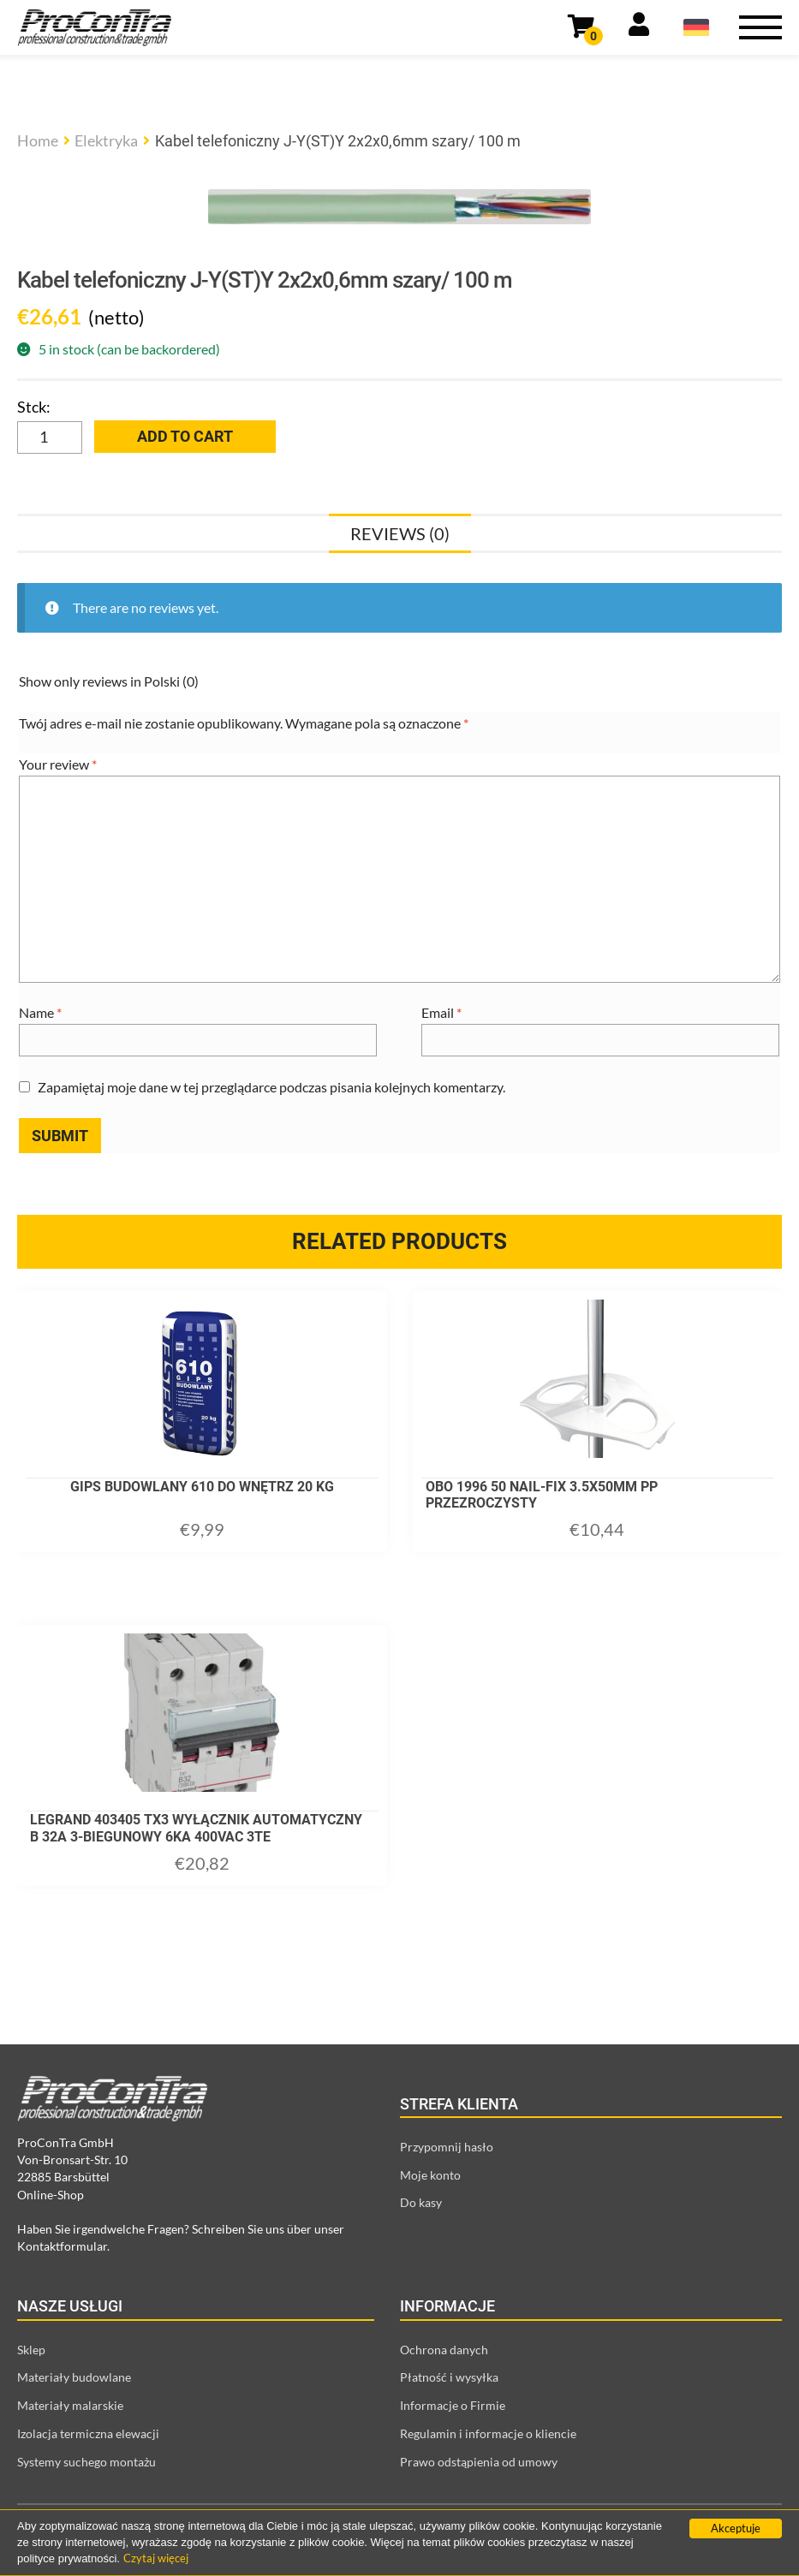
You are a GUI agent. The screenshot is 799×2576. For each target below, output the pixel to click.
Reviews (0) (400, 533)
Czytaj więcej (155, 2558)
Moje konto (430, 2175)
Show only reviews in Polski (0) (109, 681)
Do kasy (421, 2202)
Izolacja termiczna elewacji (88, 2433)
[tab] (400, 533)
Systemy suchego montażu (86, 2461)
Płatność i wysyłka (449, 2377)
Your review (58, 764)
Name (40, 1012)
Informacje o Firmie (452, 2405)
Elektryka (106, 140)
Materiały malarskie (70, 2405)
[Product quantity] (49, 437)
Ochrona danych (444, 2349)
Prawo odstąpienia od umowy (479, 2461)
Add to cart (185, 436)
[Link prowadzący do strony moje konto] (639, 27)
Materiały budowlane (74, 2377)
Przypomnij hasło (446, 2146)
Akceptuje (735, 2528)
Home (37, 140)
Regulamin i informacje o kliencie (488, 2433)
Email (441, 1012)
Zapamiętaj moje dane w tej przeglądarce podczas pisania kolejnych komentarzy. (271, 1087)
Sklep (31, 2349)
